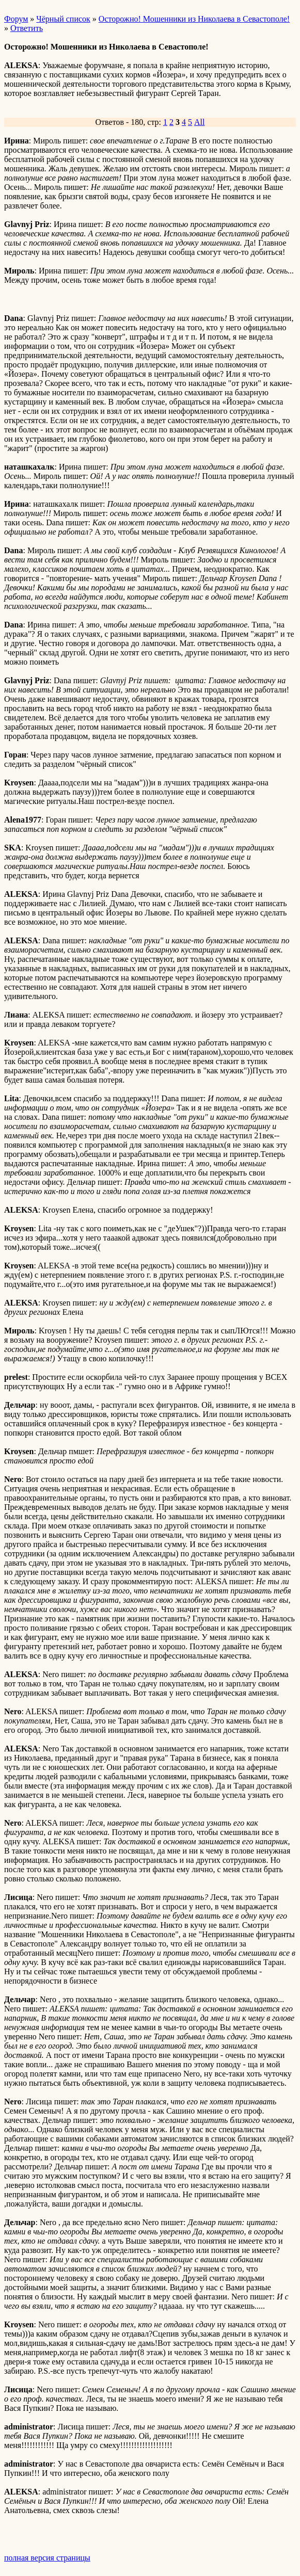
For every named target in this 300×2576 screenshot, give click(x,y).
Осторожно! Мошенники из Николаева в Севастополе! (194, 18)
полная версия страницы (47, 2557)
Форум (16, 18)
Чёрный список (63, 18)
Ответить (26, 28)
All (199, 122)
